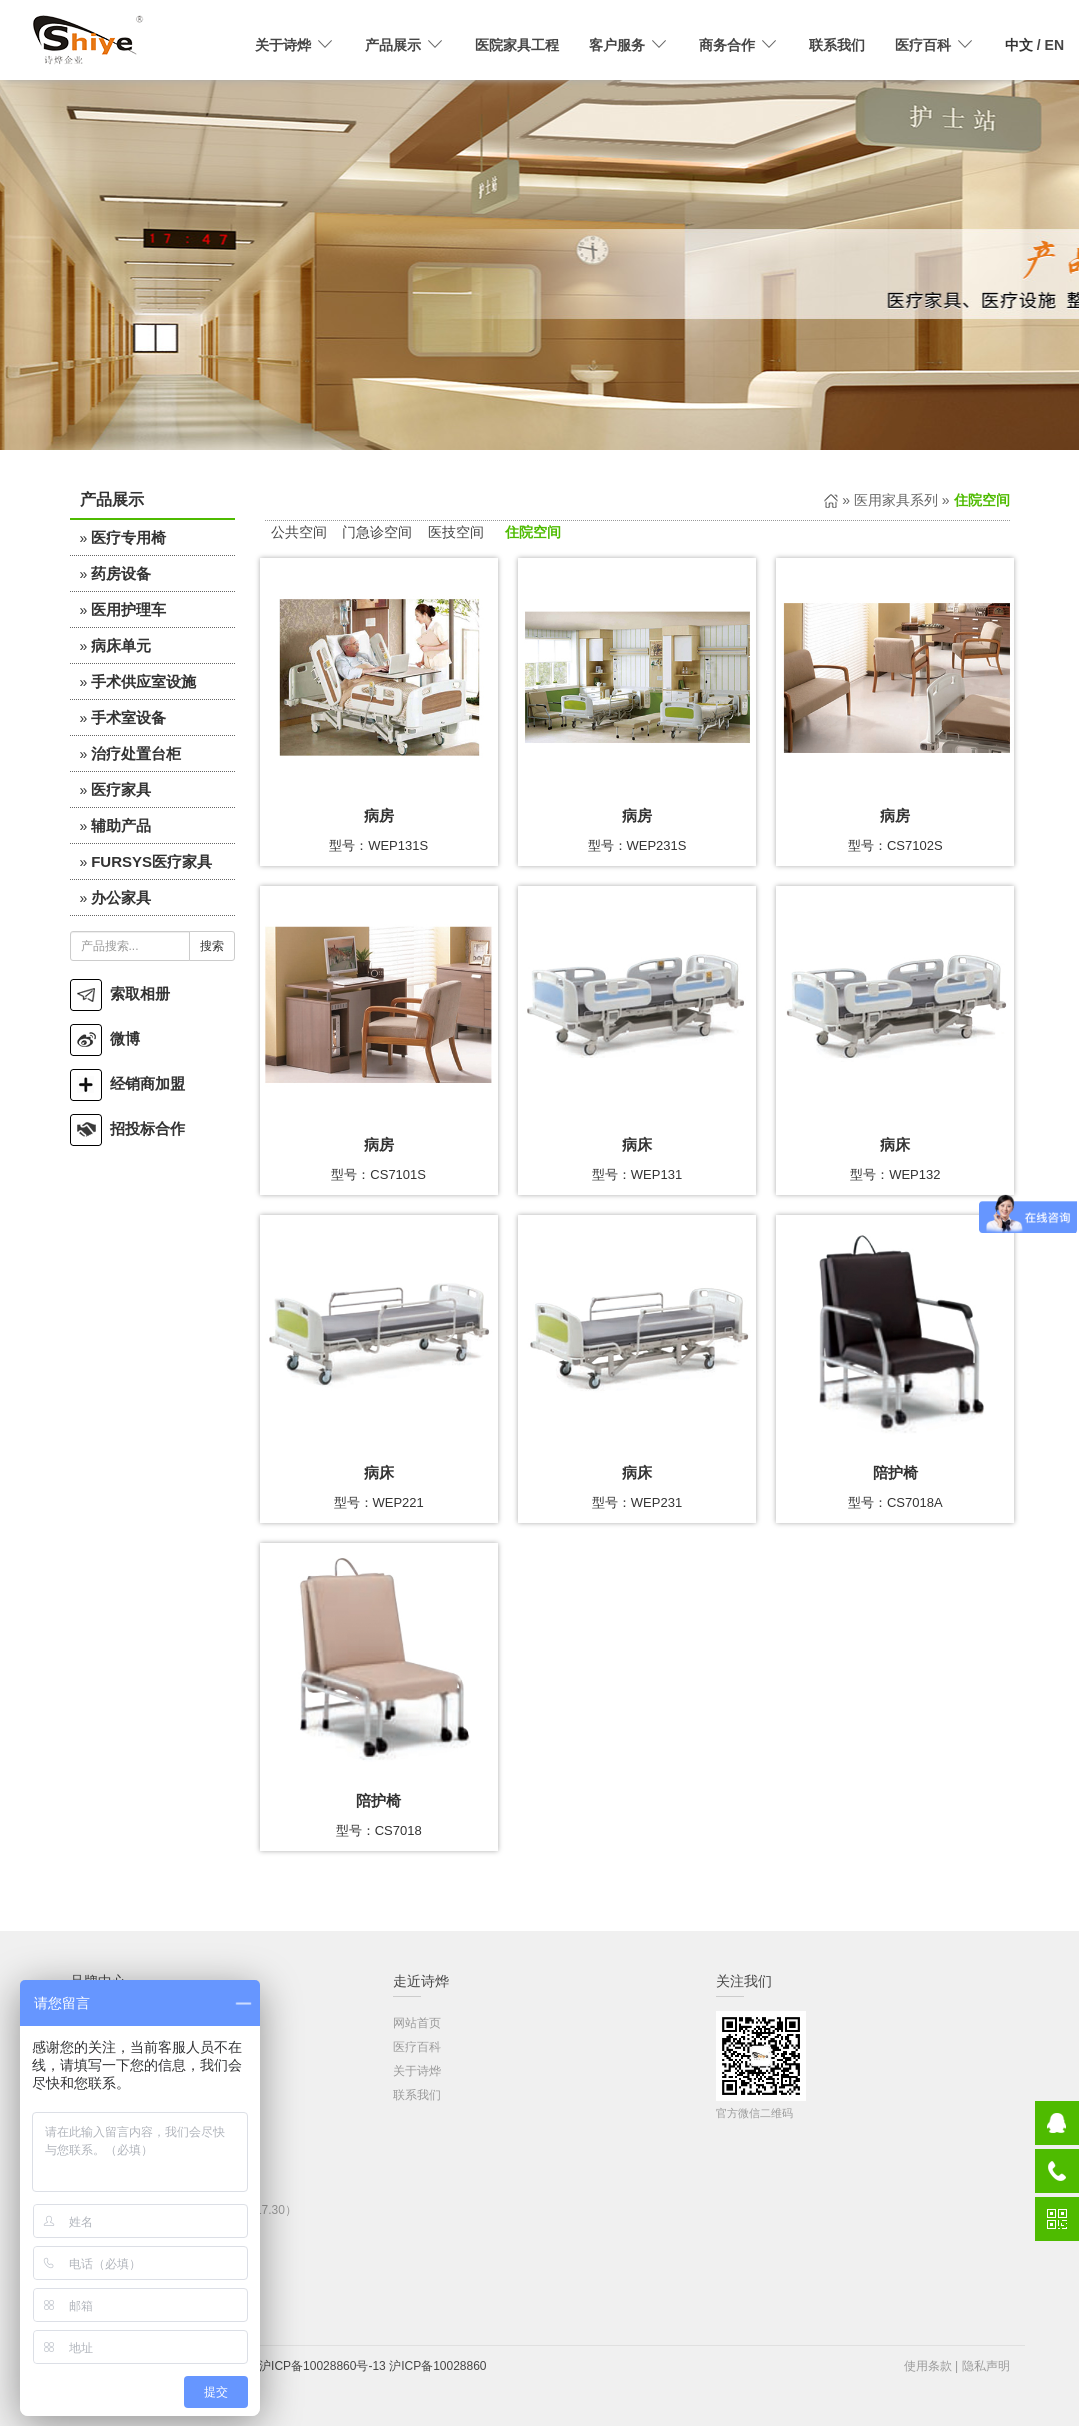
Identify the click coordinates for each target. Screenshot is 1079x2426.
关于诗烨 (417, 2071)
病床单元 (121, 645)
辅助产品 (121, 825)
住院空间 (533, 532)
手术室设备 (128, 717)
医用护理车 (128, 609)
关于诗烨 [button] (295, 45)
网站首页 (417, 2023)
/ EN (1034, 45)
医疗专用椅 (128, 537)
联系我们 (837, 45)
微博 (105, 1038)
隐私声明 (986, 2366)
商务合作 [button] (739, 45)
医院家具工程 (517, 45)
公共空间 (299, 532)
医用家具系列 (896, 500)
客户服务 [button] (629, 45)
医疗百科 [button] (935, 45)
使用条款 (928, 2366)
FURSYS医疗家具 (151, 861)
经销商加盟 (127, 1083)
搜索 (212, 946)
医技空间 (456, 532)
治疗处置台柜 (136, 753)
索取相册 (120, 993)
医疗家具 (121, 789)
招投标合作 (127, 1128)
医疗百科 (417, 2047)
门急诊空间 (377, 532)
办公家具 (121, 897)
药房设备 (121, 573)
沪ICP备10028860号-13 (322, 2366)
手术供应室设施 (143, 681)
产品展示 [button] (405, 45)
